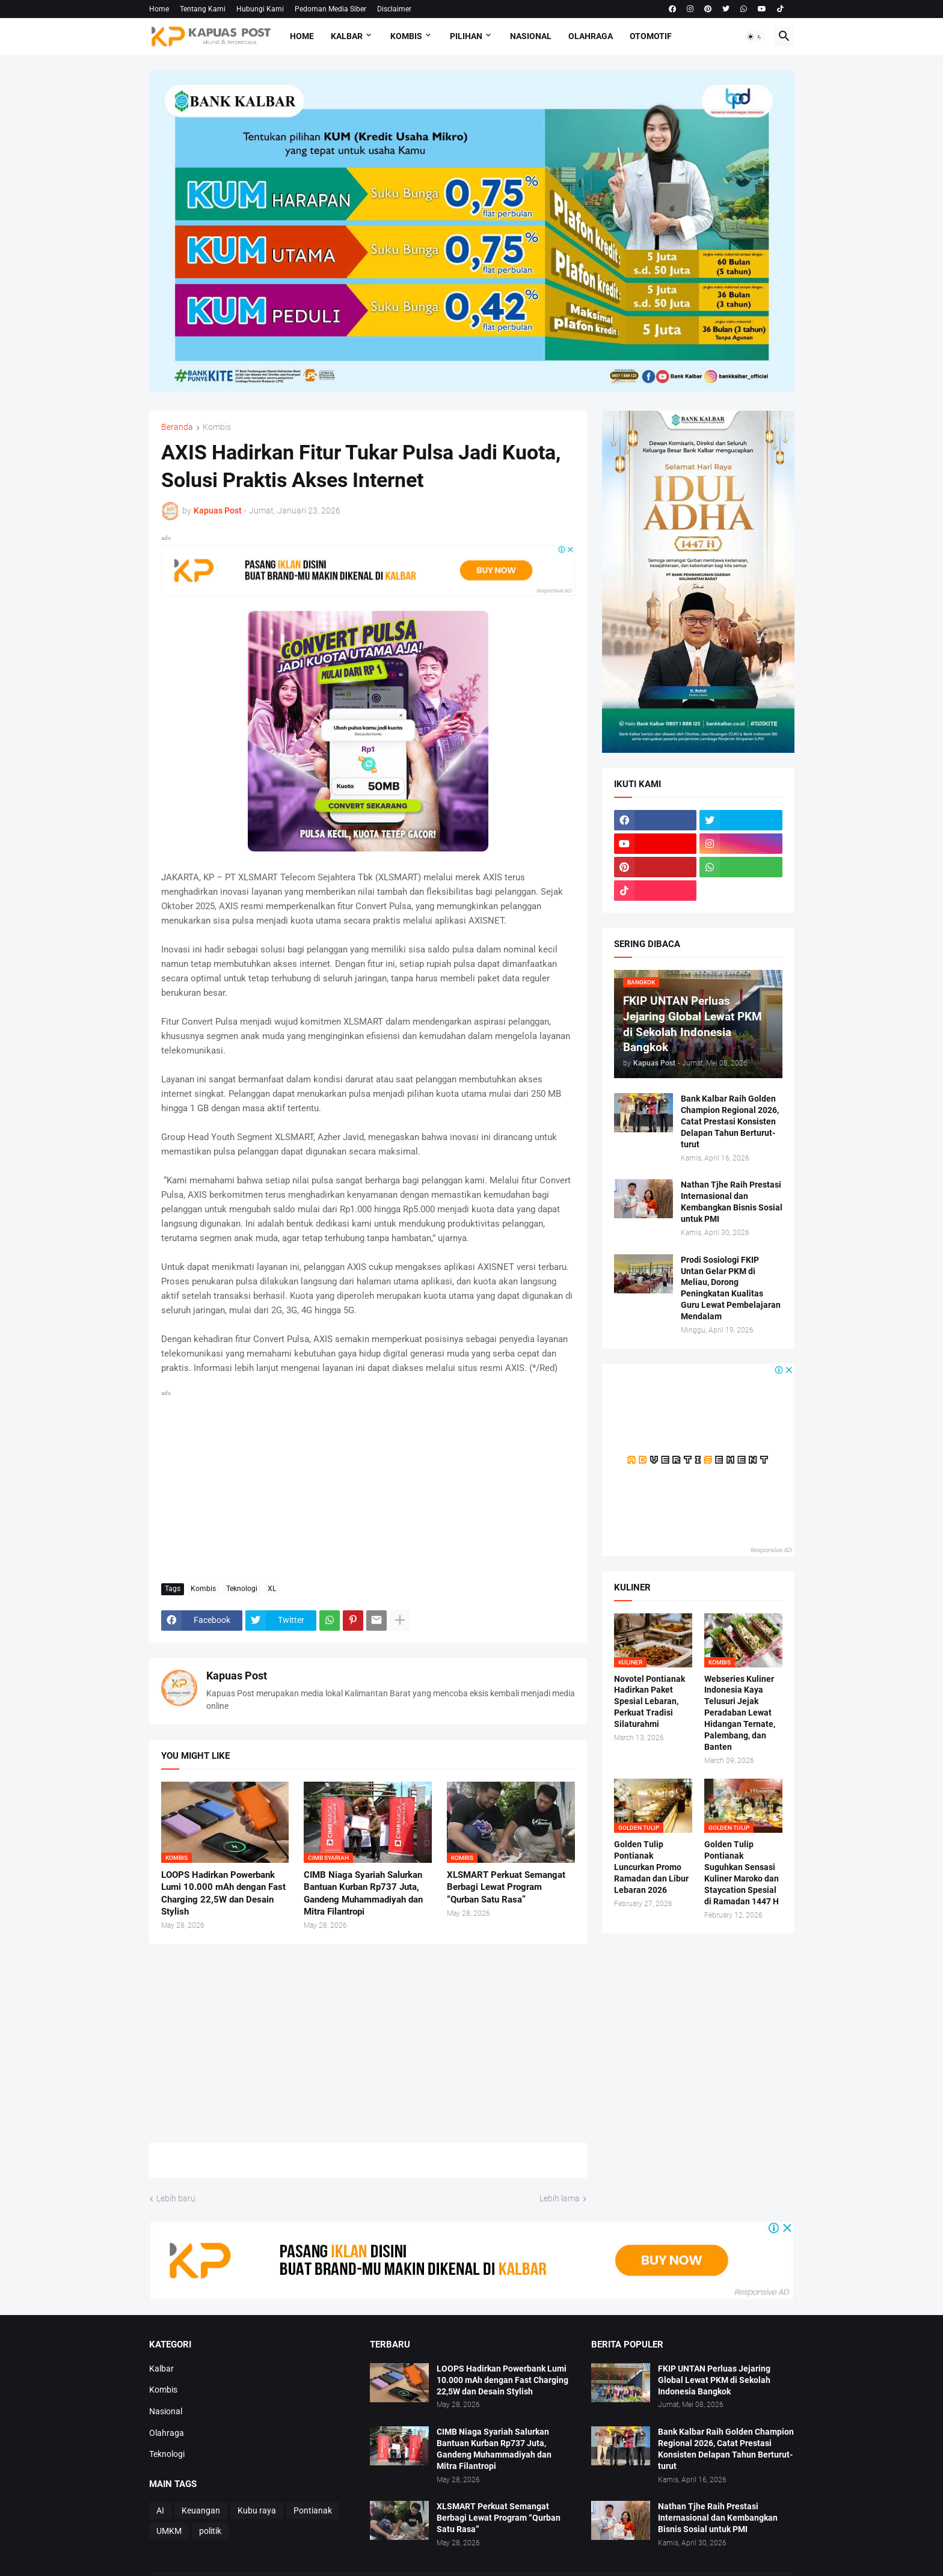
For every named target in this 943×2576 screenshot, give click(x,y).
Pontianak (312, 2510)
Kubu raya (257, 2510)
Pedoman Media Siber (330, 9)
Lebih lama (559, 2198)
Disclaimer (394, 9)
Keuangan (201, 2510)
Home (159, 9)
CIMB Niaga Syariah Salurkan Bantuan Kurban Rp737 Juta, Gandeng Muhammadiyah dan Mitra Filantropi (363, 1893)
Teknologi (241, 1588)
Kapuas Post (236, 1675)
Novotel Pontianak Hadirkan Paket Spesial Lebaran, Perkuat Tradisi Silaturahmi (649, 1701)
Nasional (530, 36)
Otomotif (651, 36)
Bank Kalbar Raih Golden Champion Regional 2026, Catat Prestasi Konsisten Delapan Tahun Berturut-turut (730, 1121)
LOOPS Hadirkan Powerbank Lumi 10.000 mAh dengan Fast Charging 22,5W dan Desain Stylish (223, 1893)
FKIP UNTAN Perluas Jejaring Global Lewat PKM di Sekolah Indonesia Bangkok (714, 2380)
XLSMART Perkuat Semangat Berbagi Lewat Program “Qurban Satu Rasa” (506, 1887)
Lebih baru (175, 2198)
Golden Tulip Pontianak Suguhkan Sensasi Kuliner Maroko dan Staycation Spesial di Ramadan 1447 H (741, 1872)
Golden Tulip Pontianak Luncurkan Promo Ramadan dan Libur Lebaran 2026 (651, 1867)
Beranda (177, 427)
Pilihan (466, 36)
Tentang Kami (203, 9)
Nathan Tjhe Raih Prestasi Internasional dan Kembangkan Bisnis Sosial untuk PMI (731, 1202)
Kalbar (347, 36)
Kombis (406, 36)
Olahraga (590, 36)
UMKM (169, 2531)
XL (272, 1588)
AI (160, 2510)
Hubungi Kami (260, 9)
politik (210, 2531)
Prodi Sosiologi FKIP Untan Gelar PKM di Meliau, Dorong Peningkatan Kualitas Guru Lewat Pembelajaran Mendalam (731, 1288)
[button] (755, 37)
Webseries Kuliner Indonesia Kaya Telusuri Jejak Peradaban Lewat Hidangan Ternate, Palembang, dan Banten (739, 1713)
